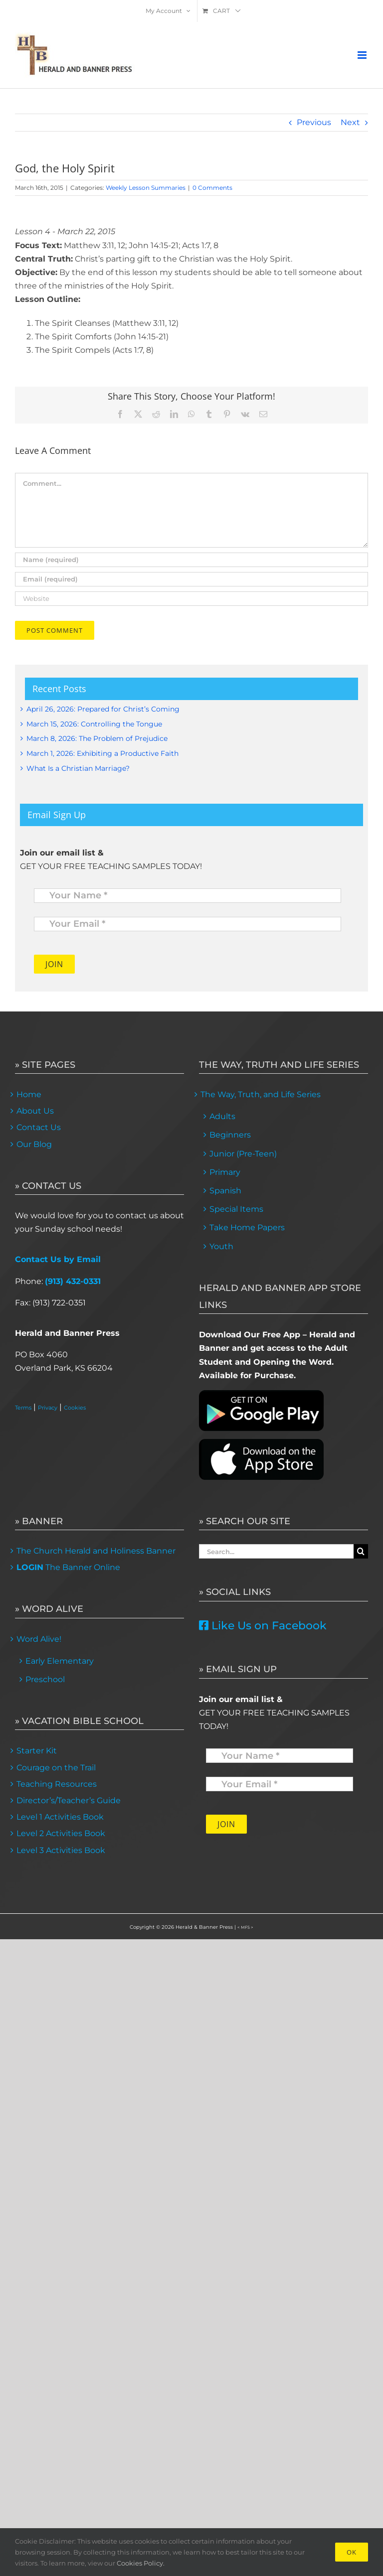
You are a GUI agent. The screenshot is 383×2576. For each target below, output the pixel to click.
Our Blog (34, 1144)
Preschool (45, 1679)
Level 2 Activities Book (60, 1833)
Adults (222, 1116)
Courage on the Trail (56, 1767)
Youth (221, 1246)
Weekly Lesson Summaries (146, 187)
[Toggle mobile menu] (363, 55)
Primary (224, 1172)
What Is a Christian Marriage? (78, 768)
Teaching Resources (56, 1784)
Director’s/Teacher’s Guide (68, 1800)
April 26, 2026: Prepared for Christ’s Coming (103, 709)
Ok (352, 2552)
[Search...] (276, 1551)
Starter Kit (36, 1750)
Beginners (230, 1135)
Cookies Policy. (141, 2563)
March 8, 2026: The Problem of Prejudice (97, 738)
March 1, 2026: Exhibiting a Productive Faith (102, 753)
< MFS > (245, 1927)
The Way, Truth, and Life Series (260, 1094)
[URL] (191, 598)
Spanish (225, 1190)
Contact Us (38, 1127)
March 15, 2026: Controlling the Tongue (94, 723)
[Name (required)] (191, 560)
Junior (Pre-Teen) (243, 1153)
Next (350, 122)
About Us (35, 1111)
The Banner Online (68, 1567)
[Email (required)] (191, 579)
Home (28, 1094)
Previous (314, 122)
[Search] (361, 1551)
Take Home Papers (247, 1227)
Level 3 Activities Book (60, 1850)
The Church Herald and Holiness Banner (96, 1551)
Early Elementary (59, 1661)
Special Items (236, 1209)
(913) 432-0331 (73, 1281)
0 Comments (212, 187)
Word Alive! (38, 1639)
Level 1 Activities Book (60, 1817)
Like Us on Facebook (263, 1625)
